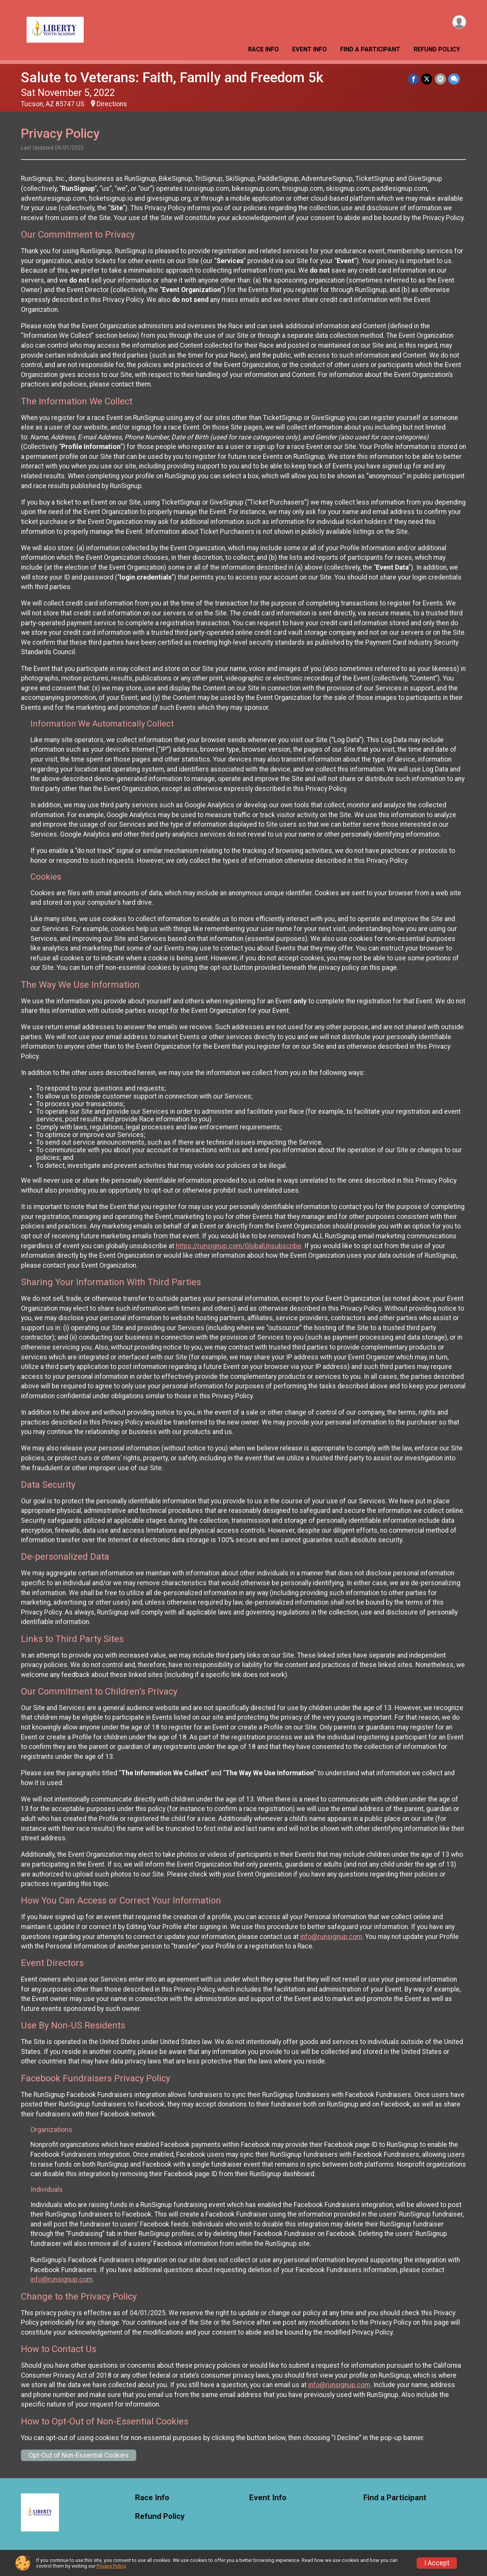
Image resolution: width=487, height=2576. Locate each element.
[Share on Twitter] (427, 79)
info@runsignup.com (331, 1936)
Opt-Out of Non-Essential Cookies (79, 2455)
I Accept (436, 2563)
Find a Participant (370, 49)
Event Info (309, 49)
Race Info (263, 49)
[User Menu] (459, 22)
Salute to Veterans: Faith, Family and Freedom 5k (172, 77)
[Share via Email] (440, 79)
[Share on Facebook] (413, 79)
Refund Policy (437, 49)
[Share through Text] (454, 79)
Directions (112, 104)
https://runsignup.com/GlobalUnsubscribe (238, 1246)
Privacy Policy (111, 2566)
